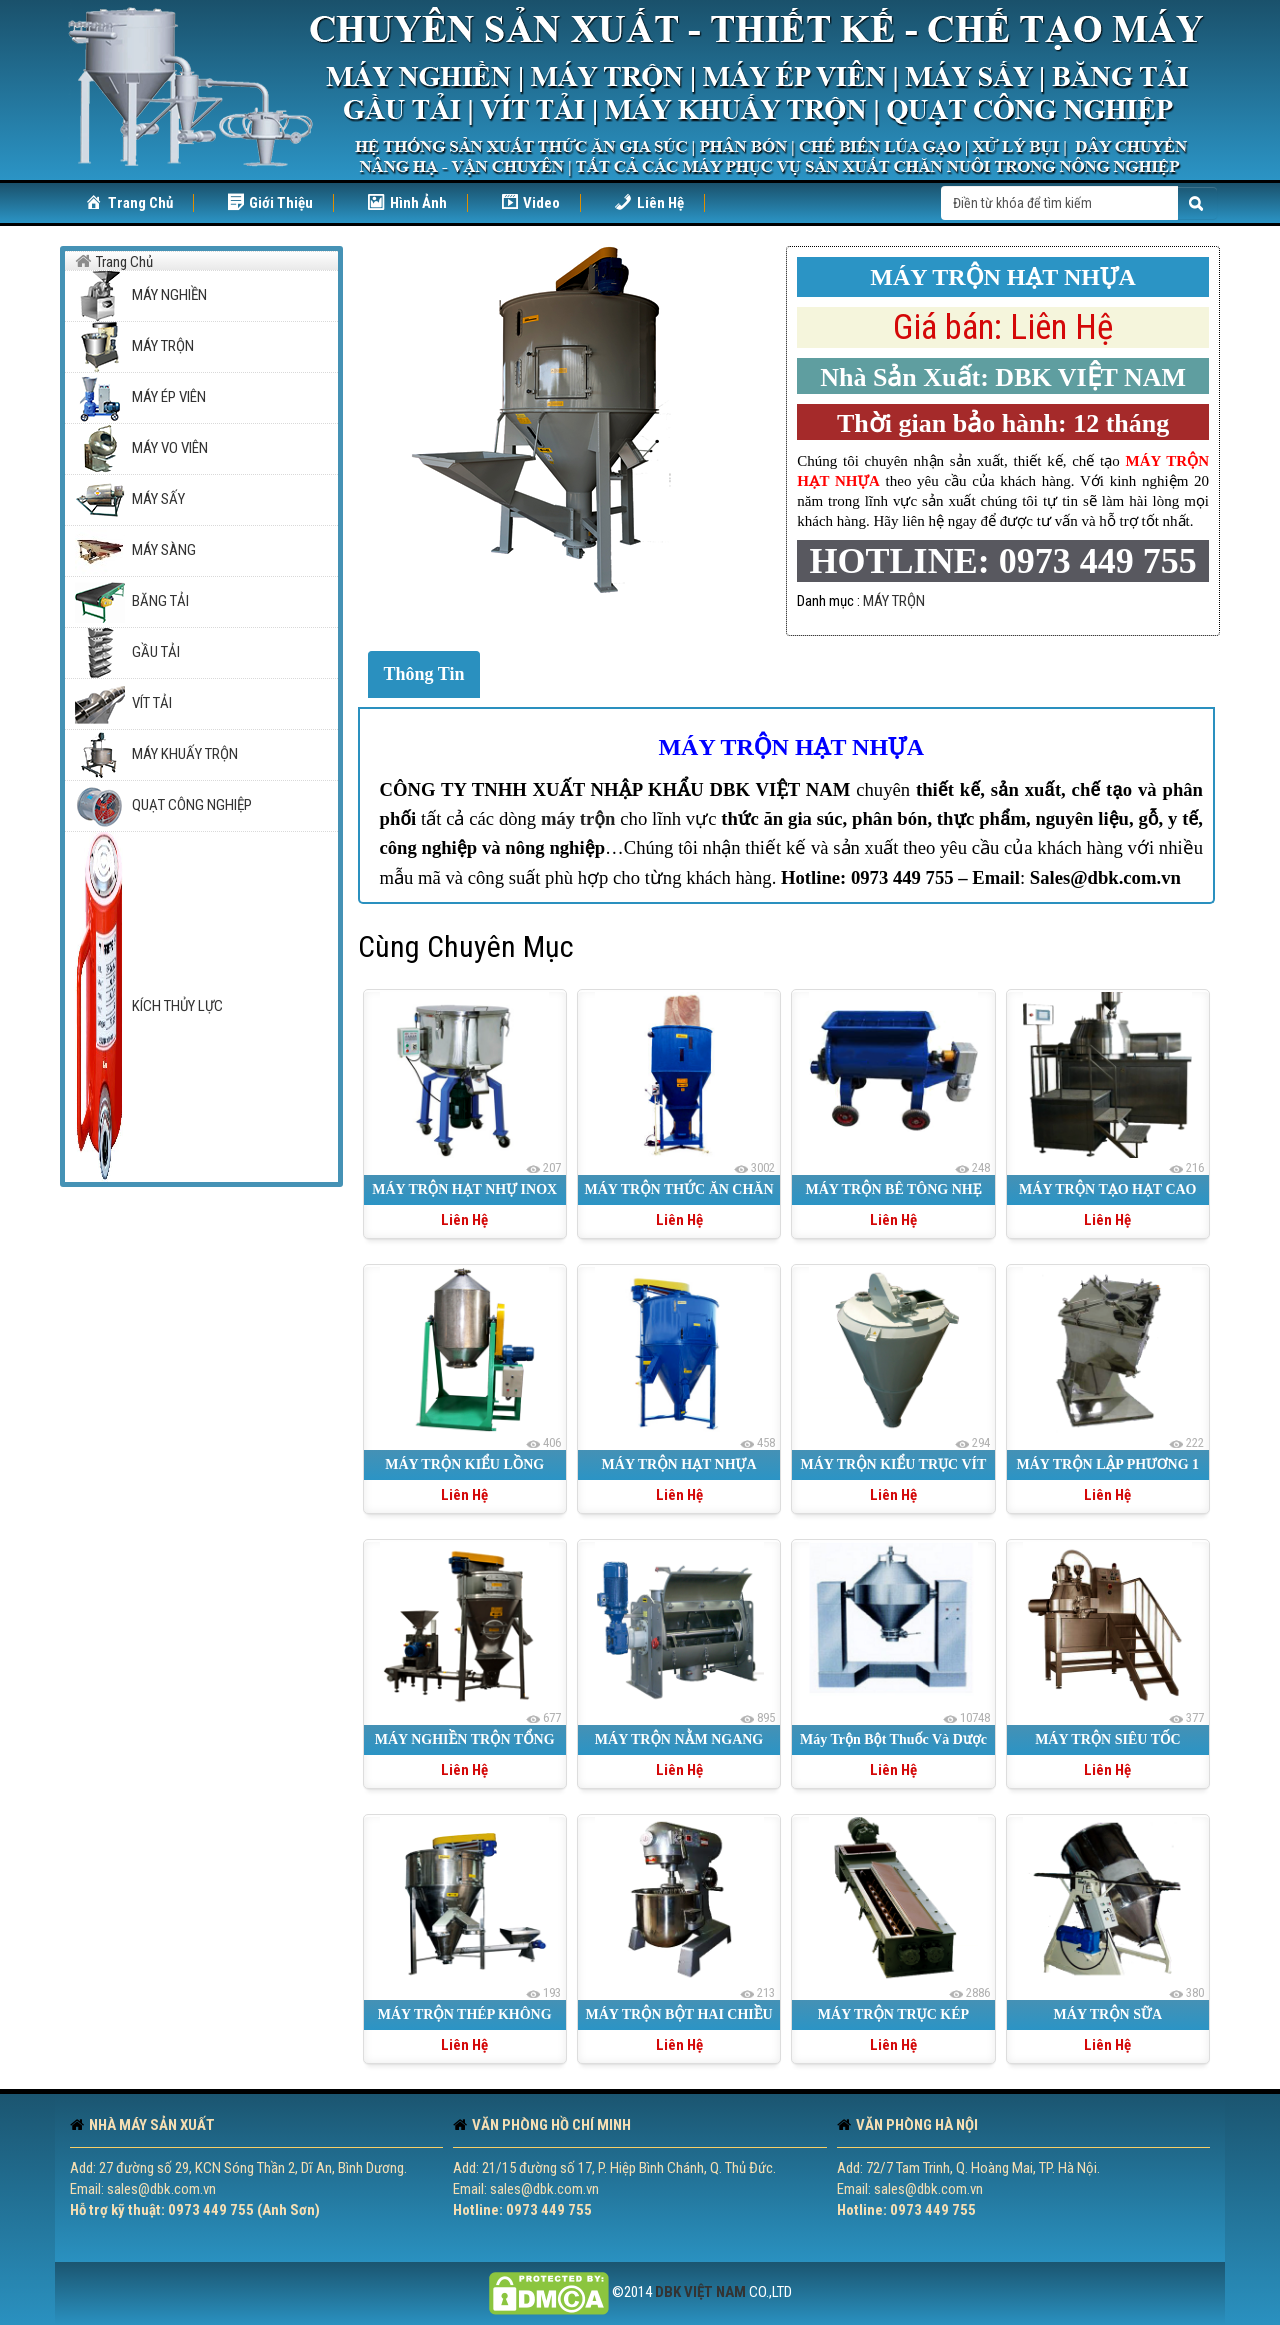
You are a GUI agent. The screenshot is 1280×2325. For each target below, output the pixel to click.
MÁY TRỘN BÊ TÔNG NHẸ (893, 1189)
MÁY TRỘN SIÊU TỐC (1107, 1739)
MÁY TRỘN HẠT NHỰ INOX (464, 1189)
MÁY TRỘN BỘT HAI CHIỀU (678, 2014)
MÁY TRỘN (894, 601)
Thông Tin (424, 674)
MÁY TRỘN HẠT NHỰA (791, 747)
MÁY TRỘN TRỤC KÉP (893, 2014)
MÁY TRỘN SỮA (1108, 2014)
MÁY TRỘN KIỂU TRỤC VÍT (894, 1464)
